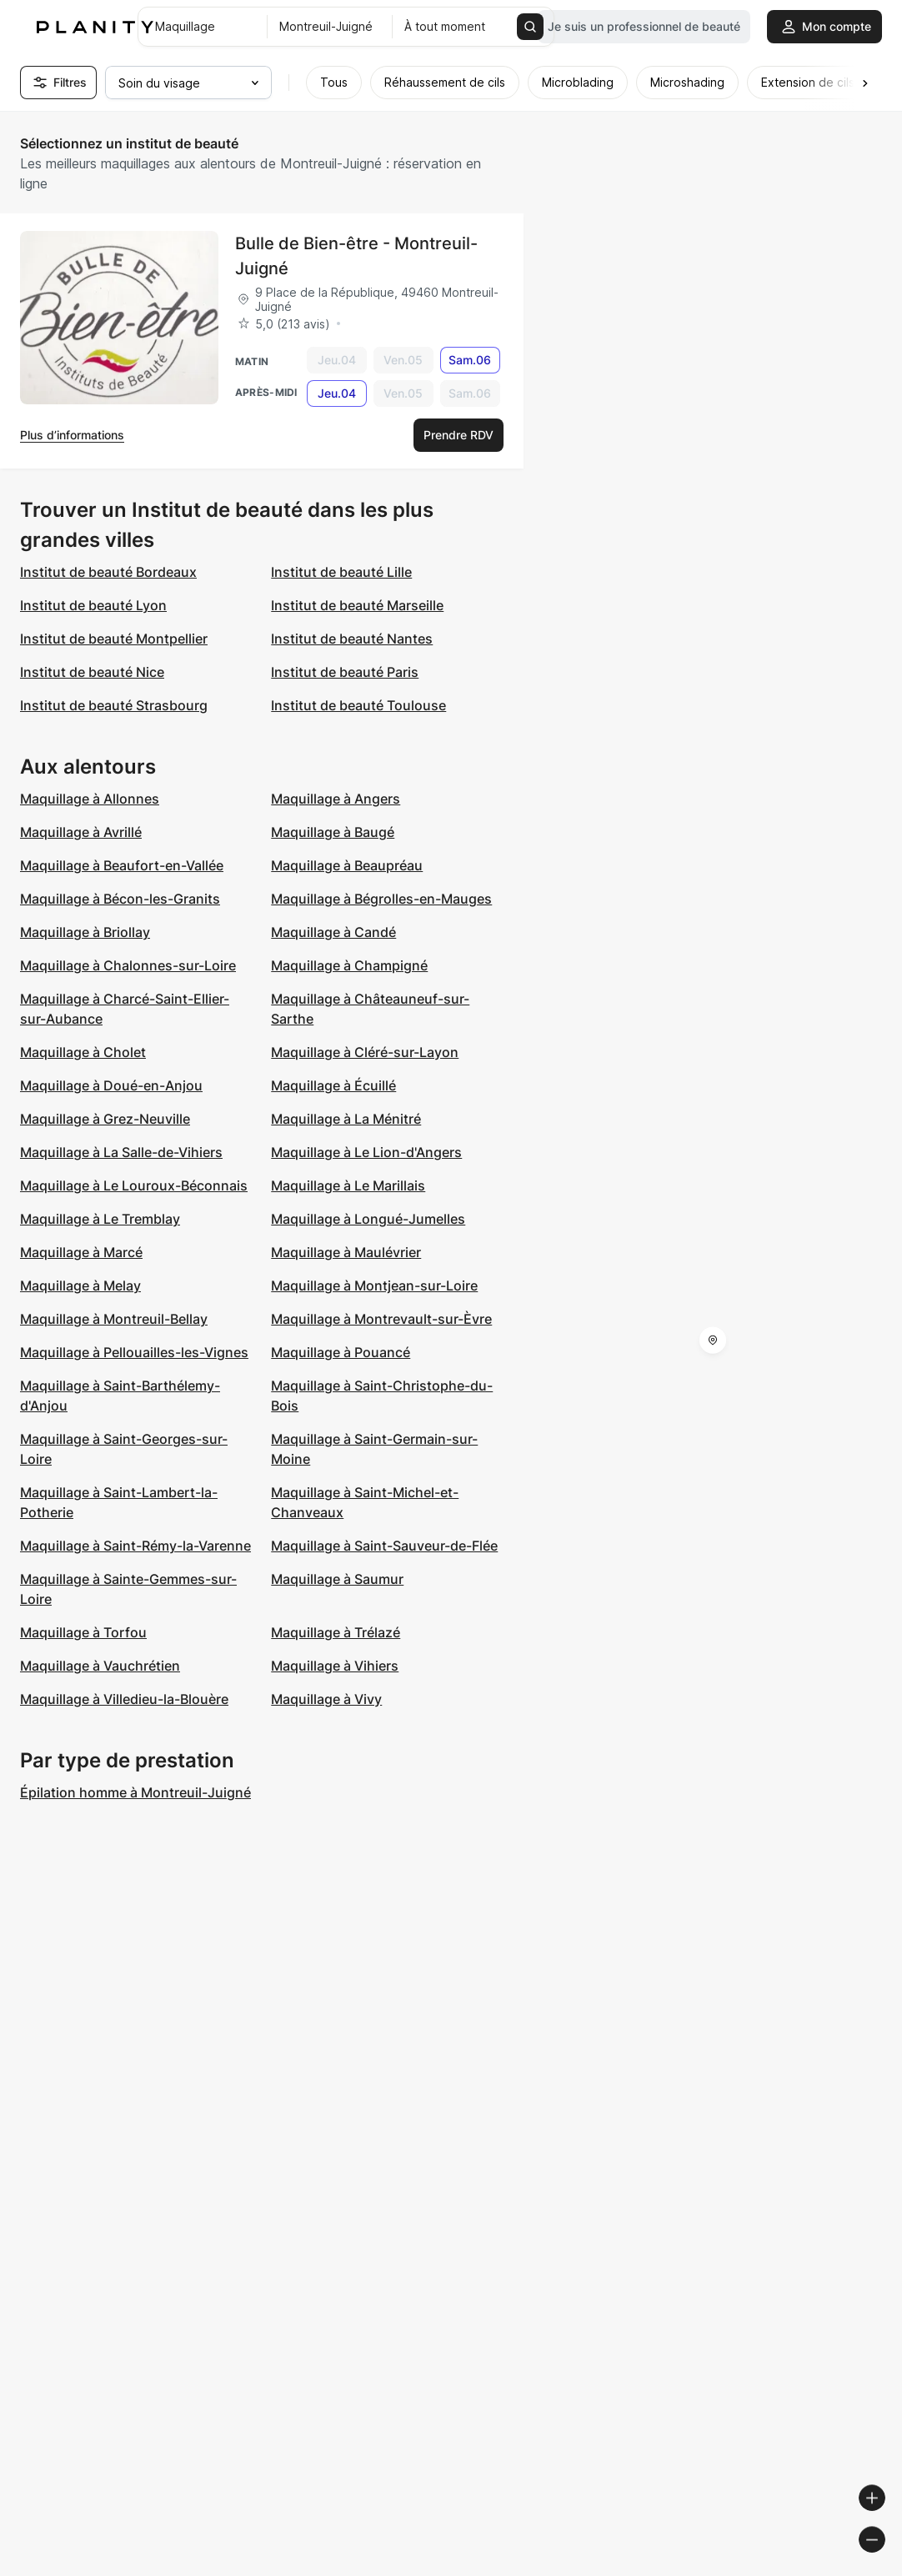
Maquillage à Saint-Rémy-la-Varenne (135, 1545)
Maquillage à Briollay (85, 932)
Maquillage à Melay (80, 1285)
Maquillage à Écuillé (333, 1085)
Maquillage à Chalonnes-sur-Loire (128, 965)
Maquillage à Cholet (83, 1052)
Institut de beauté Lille (341, 572)
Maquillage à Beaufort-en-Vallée (121, 865)
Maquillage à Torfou (83, 1632)
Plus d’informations (72, 435)
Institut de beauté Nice (92, 672)
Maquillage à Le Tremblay (100, 1218)
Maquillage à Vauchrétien (100, 1665)
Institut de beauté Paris (344, 672)
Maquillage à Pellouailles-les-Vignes (134, 1352)
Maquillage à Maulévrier (346, 1252)
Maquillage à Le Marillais (348, 1185)
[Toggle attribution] (884, 2561)
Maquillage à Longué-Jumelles (368, 1218)
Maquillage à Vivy (326, 1699)
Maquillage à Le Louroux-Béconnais (134, 1185)
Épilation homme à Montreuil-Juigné (135, 1792)
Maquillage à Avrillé (81, 832)
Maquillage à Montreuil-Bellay (114, 1319)
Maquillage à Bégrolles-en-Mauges (381, 898)
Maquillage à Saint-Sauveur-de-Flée (384, 1545)
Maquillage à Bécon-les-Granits (120, 898)
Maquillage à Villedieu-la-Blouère (124, 1699)
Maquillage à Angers (335, 798)
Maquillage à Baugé (332, 832)
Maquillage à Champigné (349, 965)
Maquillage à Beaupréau (347, 865)
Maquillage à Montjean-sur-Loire (374, 1285)
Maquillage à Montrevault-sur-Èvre (381, 1319)
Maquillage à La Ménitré (346, 1118)
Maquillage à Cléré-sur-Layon (365, 1052)
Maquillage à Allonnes (89, 798)
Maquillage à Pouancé (340, 1352)
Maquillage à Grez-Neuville (105, 1118)
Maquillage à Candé (333, 932)
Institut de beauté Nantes (352, 638)
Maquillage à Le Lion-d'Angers (366, 1152)
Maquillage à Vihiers (334, 1665)
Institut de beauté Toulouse (358, 705)
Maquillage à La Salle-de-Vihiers (121, 1152)
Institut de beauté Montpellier (114, 638)
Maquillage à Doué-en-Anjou (111, 1085)
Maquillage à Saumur (337, 1579)
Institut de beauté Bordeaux (108, 572)
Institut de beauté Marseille (357, 605)
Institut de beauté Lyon (93, 605)
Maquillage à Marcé (81, 1252)
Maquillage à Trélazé (335, 1632)
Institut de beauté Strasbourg (114, 705)
